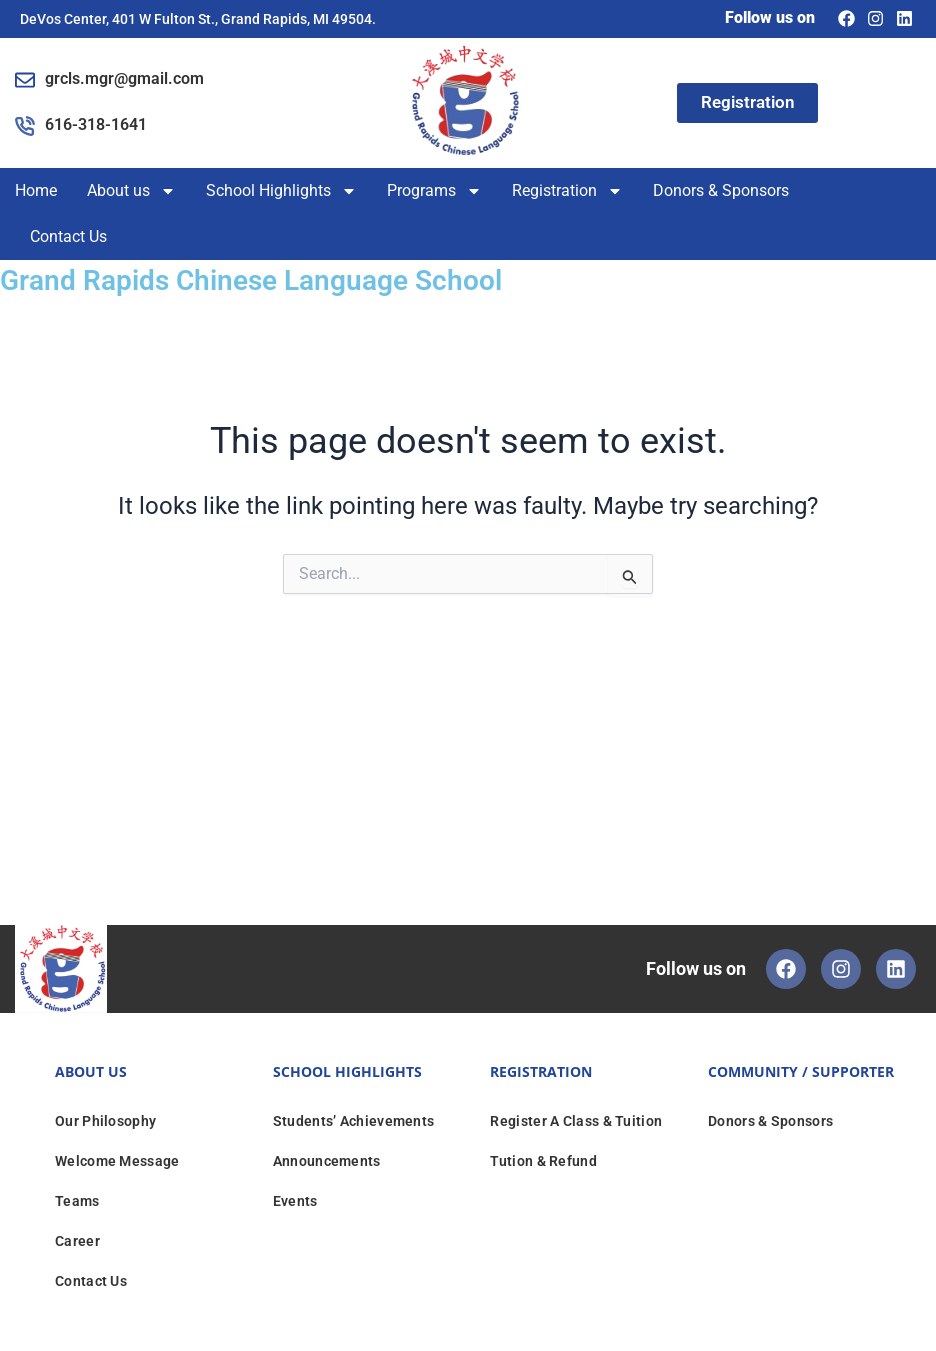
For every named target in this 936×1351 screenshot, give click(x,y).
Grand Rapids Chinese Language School (267, 279)
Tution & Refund (543, 1161)
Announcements (327, 1161)
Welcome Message (117, 1161)
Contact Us (68, 236)
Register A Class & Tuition (576, 1121)
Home (36, 190)
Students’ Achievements (354, 1121)
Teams (77, 1201)
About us (131, 191)
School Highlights (281, 191)
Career (77, 1241)
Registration (567, 191)
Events (295, 1201)
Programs (434, 191)
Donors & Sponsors (721, 190)
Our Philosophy (105, 1121)
